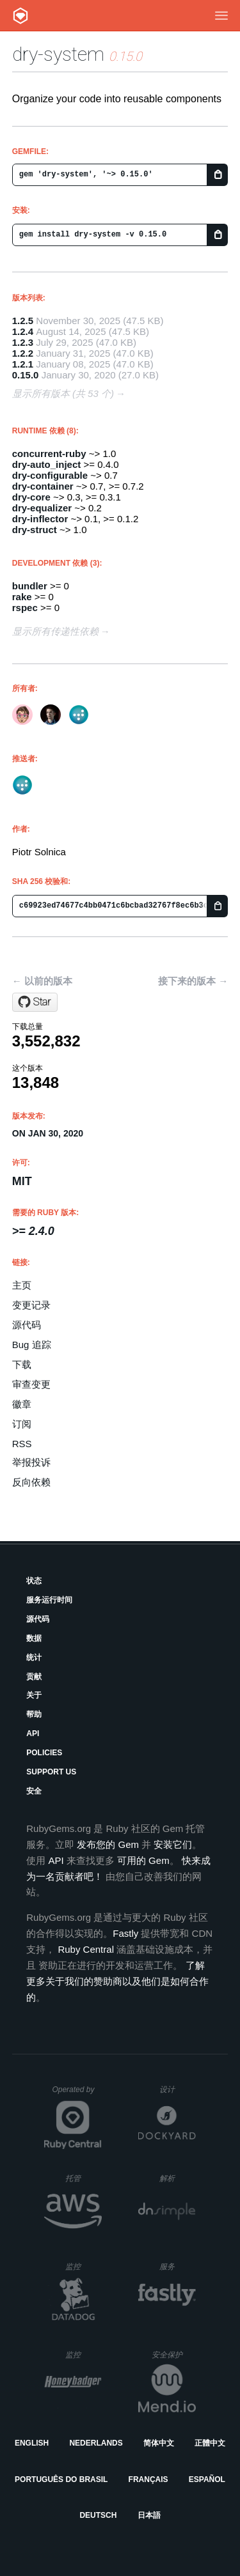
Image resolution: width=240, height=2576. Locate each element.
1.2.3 (22, 342)
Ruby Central (86, 1949)
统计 (34, 1657)
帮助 (34, 1714)
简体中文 (158, 2443)
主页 (21, 1285)
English (32, 2443)
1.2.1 (22, 364)
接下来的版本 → (193, 980)
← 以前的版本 (42, 980)
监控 (83, 2266)
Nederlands (95, 2443)
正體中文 (210, 2443)
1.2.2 (22, 353)
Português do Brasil (61, 2479)
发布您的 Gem (108, 1844)
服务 (177, 2266)
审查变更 (31, 1384)
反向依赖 (31, 1482)
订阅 (21, 1423)
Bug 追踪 (31, 1344)
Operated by (77, 2094)
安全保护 (174, 2354)
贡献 (34, 1676)
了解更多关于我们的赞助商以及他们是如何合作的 (117, 1981)
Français (148, 2479)
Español (207, 2479)
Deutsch (97, 2515)
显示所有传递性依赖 (55, 631)
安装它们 (173, 1844)
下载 (21, 1364)
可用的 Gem (143, 1860)
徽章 (21, 1404)
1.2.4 (22, 331)
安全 (34, 1791)
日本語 (149, 2515)
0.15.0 (25, 374)
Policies (44, 1752)
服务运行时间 (49, 1599)
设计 (177, 2089)
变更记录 (31, 1305)
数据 (34, 1638)
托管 (81, 2178)
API (32, 1733)
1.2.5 (22, 320)
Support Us (51, 1771)
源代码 (26, 1324)
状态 (34, 1580)
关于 (34, 1695)
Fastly (125, 1933)
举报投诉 (31, 1462)
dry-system (58, 54)
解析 (177, 2178)
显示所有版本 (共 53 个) (63, 393)
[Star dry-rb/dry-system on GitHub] (35, 1002)
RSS (22, 1443)
